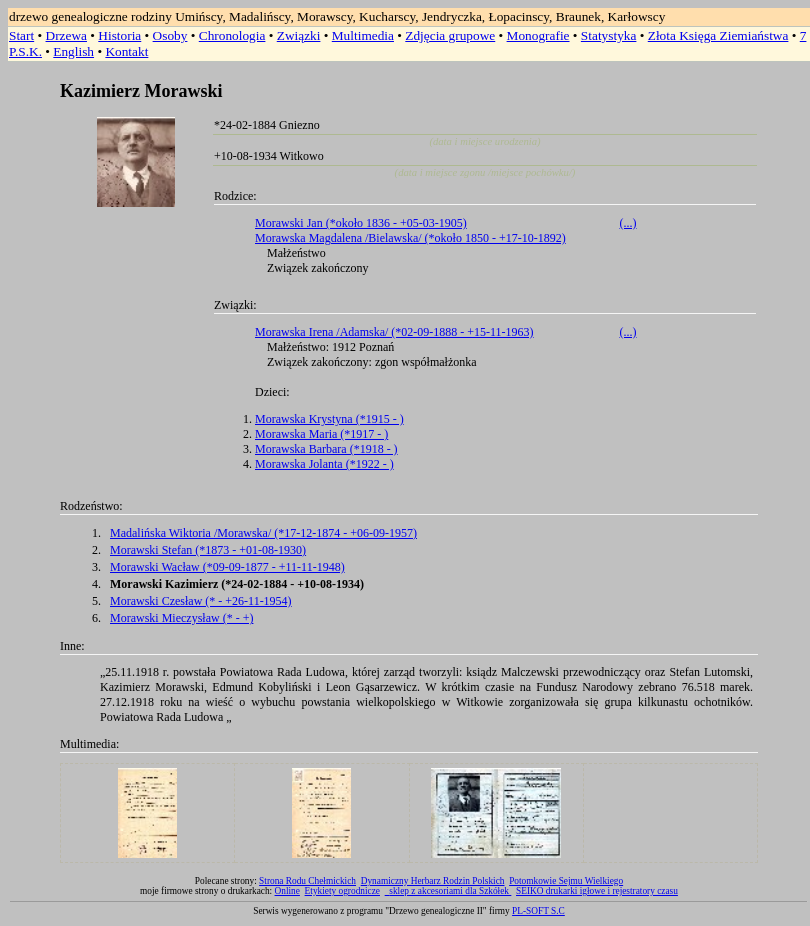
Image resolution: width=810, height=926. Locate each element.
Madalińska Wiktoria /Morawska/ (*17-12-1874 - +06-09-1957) (263, 533)
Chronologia (232, 35)
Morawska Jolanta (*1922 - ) (324, 464)
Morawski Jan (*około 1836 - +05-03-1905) (361, 223)
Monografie (538, 35)
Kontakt (126, 51)
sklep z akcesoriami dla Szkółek (450, 891)
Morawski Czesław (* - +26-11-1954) (201, 601)
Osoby (170, 35)
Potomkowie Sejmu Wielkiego (566, 881)
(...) (628, 223)
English (73, 51)
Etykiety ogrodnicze (342, 891)
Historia (119, 35)
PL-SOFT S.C (538, 911)
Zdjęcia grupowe (450, 35)
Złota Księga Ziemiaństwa (718, 35)
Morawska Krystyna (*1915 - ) (329, 419)
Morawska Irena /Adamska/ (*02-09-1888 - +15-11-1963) (394, 332)
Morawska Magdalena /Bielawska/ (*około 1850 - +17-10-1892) (410, 238)
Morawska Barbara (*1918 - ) (326, 449)
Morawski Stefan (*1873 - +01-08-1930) (208, 550)
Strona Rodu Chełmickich (307, 881)
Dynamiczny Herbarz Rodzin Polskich (433, 881)
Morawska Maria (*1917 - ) (321, 434)
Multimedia (363, 35)
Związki (299, 35)
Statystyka (609, 35)
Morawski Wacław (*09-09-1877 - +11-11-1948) (227, 567)
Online (287, 891)
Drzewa (66, 35)
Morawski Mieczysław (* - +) (181, 618)
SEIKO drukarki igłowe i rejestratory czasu (597, 891)
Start (21, 35)
